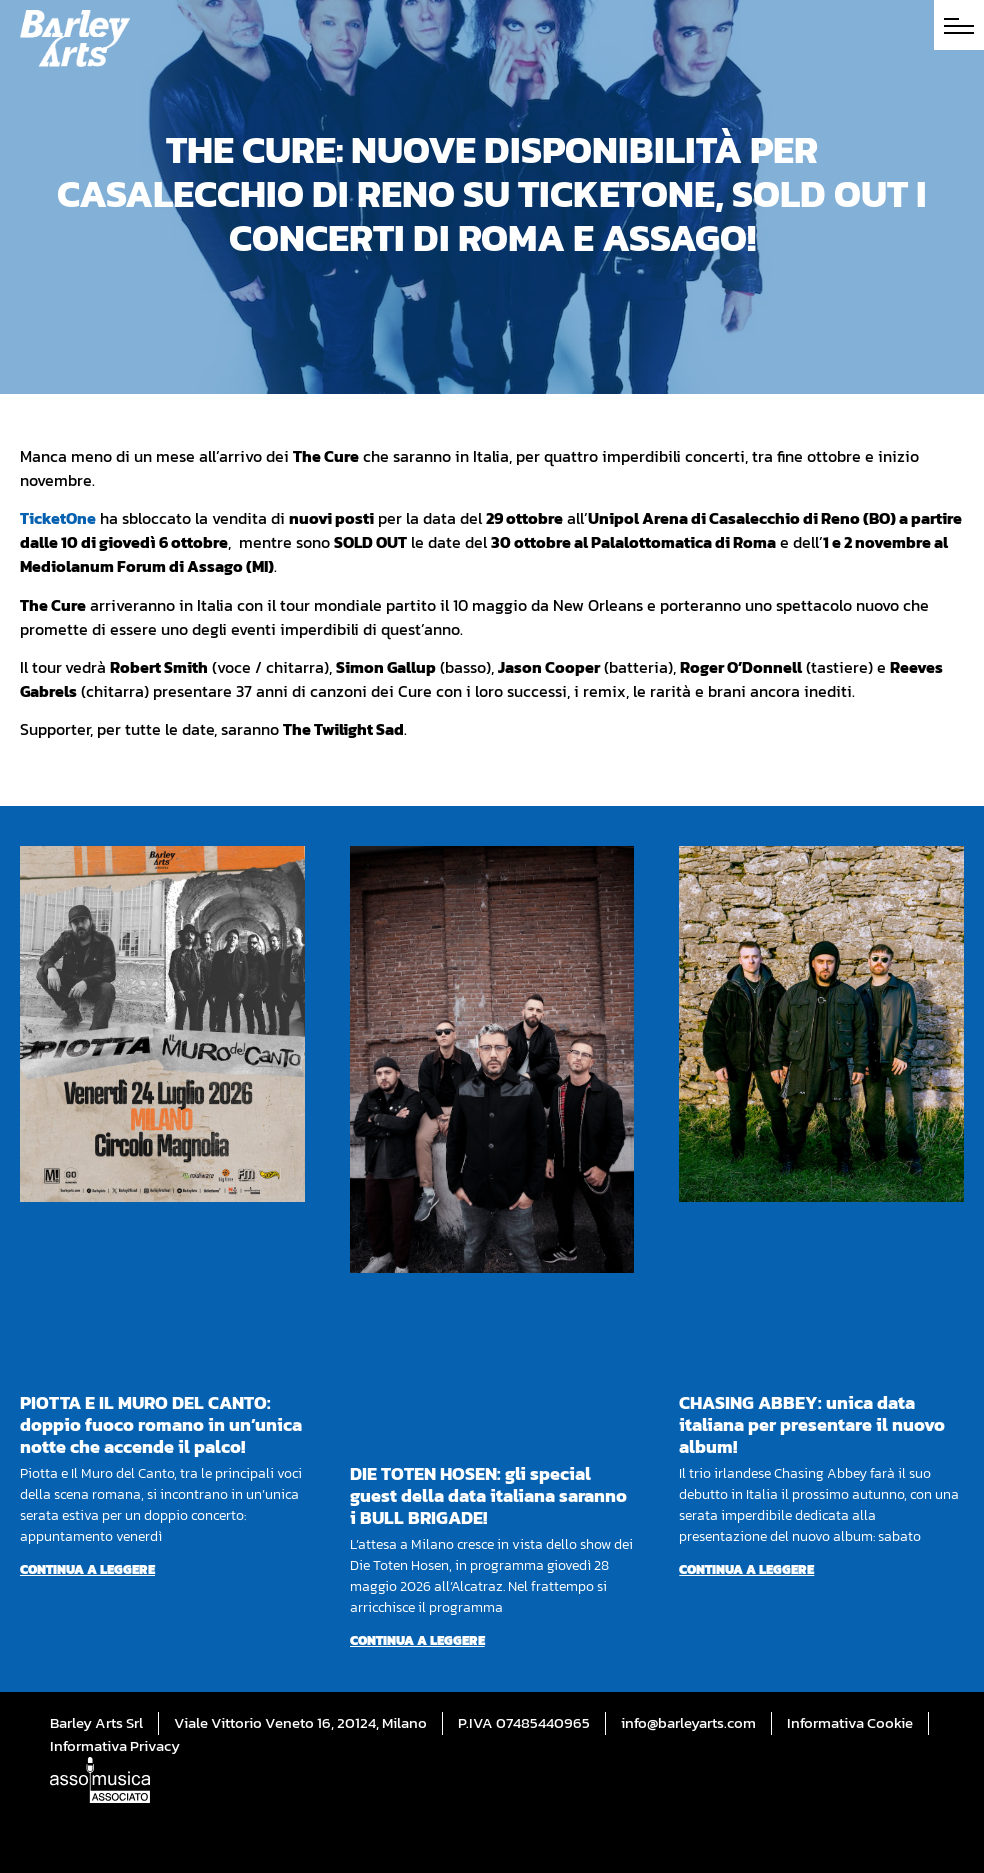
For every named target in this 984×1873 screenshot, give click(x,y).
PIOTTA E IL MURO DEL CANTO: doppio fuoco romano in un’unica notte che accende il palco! (161, 1424)
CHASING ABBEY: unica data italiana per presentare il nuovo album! (812, 1424)
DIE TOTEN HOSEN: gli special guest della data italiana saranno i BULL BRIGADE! (488, 1495)
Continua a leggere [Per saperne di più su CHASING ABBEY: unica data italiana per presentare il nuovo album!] (746, 1569)
